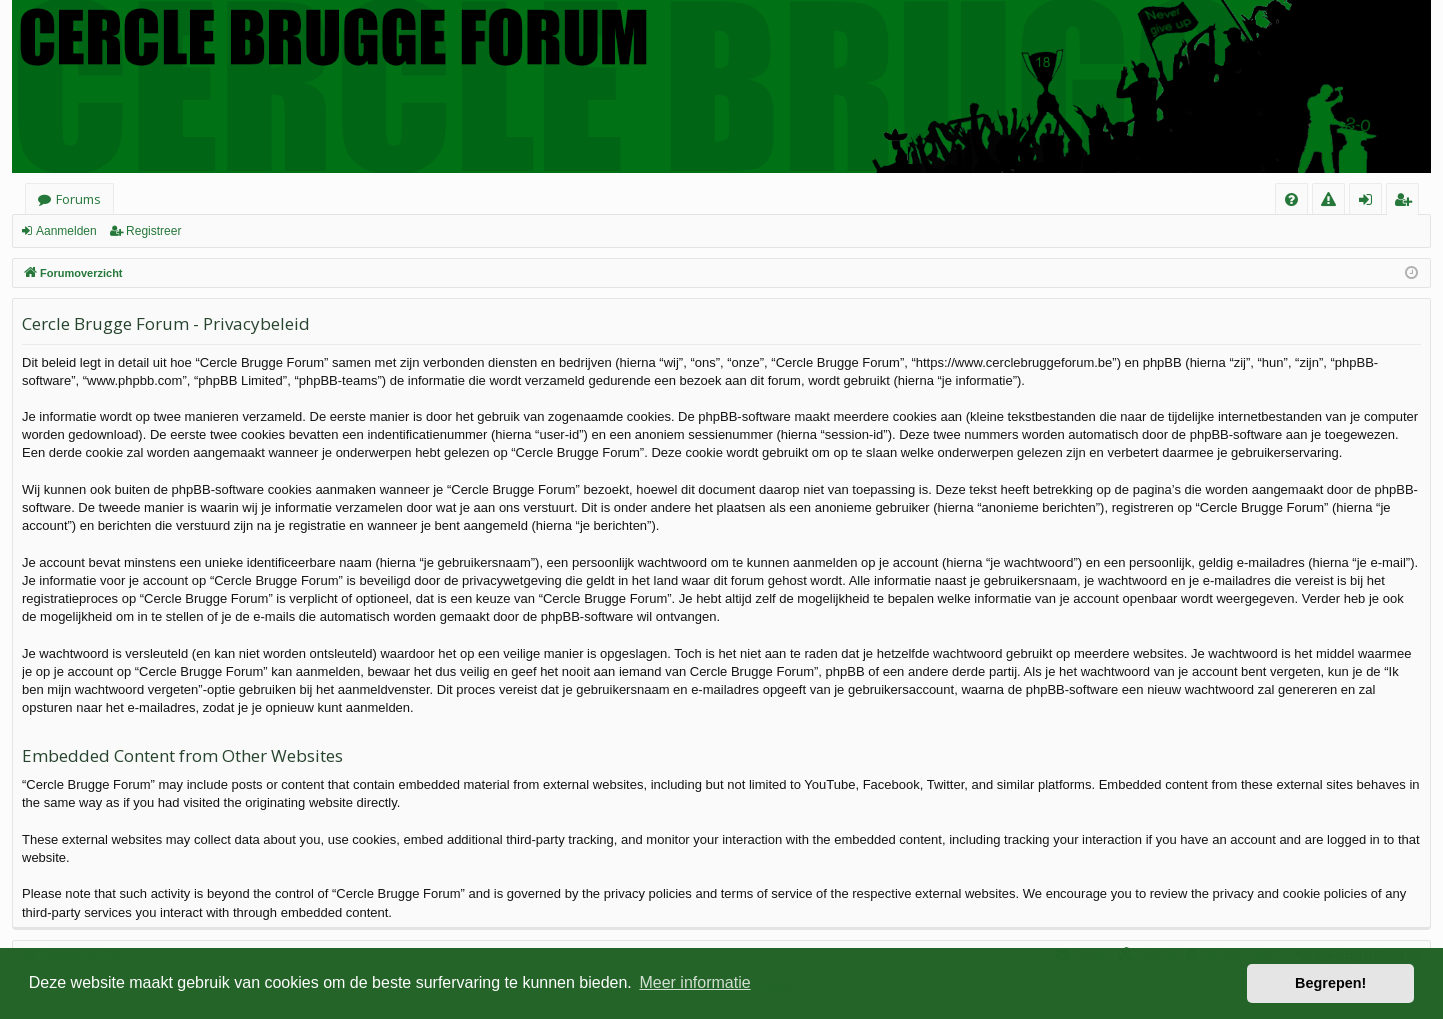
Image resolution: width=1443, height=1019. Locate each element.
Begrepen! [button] (1330, 983)
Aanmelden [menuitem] (1371, 202)
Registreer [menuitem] (1406, 202)
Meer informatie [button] (694, 982)
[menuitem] (1291, 199)
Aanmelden (66, 231)
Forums (78, 199)
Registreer (153, 231)
